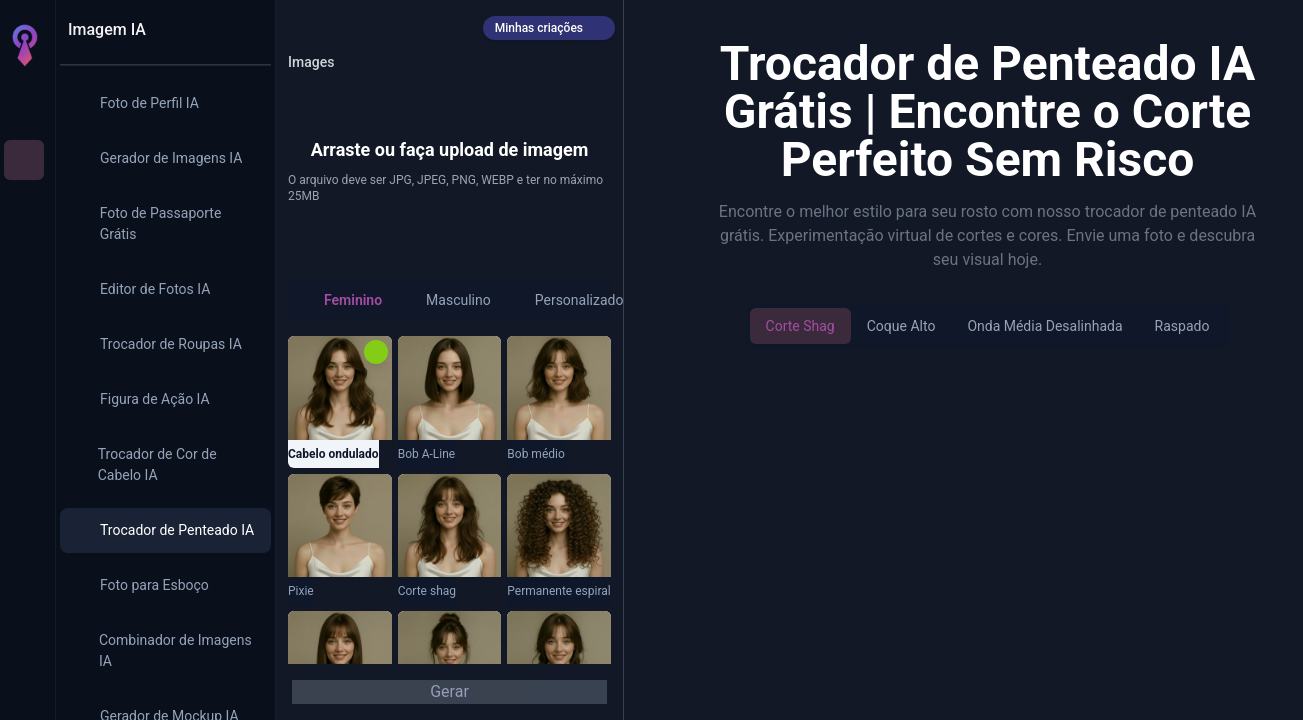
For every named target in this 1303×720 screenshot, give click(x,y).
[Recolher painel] (245, 30)
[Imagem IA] (24, 160)
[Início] (24, 104)
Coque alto (901, 326)
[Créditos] (24, 600)
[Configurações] (24, 648)
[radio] (343, 300)
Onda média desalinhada (1044, 326)
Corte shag (800, 326)
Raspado (1182, 326)
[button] (449, 142)
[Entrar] (24, 688)
